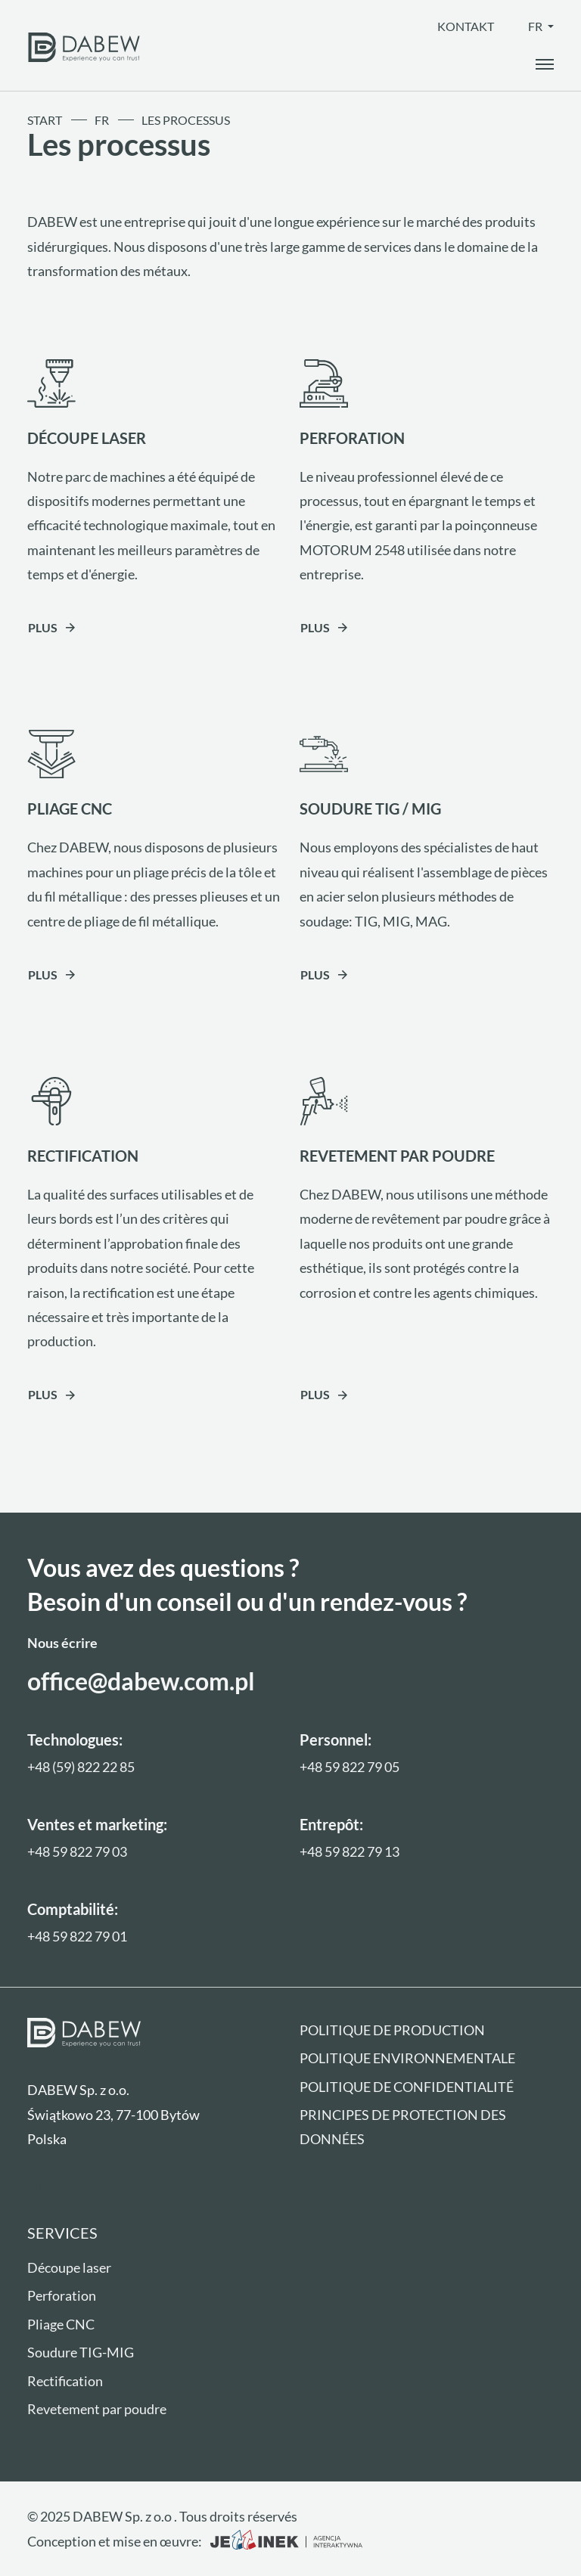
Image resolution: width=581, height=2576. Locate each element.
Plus (42, 627)
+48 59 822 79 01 (77, 1936)
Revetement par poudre (96, 2409)
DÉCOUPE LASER (86, 438)
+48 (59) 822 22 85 (81, 1766)
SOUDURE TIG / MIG (370, 808)
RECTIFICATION (82, 1156)
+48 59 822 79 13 (349, 1851)
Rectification (65, 2381)
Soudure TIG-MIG (80, 2352)
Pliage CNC (61, 2324)
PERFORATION (352, 438)
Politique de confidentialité (407, 2086)
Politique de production (392, 2030)
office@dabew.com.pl (141, 1681)
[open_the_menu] (545, 64)
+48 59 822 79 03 (77, 1851)
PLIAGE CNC (69, 808)
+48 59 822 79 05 (349, 1766)
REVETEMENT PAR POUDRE (397, 1156)
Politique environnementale (407, 2058)
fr (536, 26)
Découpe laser (69, 2267)
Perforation (61, 2295)
